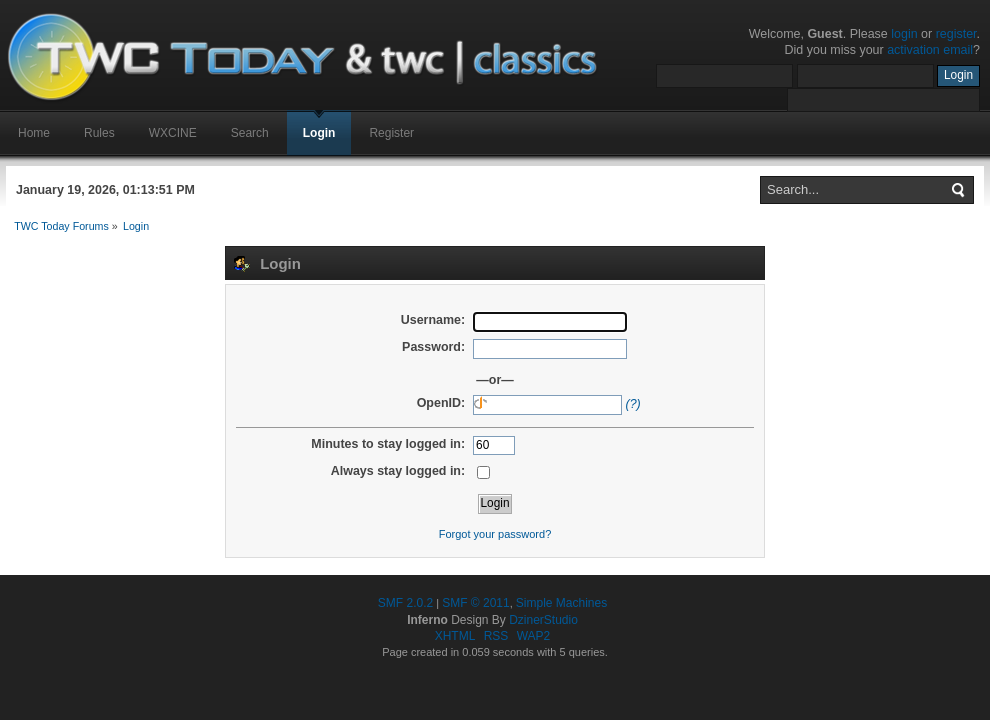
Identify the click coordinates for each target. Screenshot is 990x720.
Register (391, 133)
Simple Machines (561, 603)
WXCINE (173, 133)
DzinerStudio (543, 620)
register (956, 34)
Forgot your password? (495, 534)
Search (250, 133)
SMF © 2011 (476, 603)
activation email (930, 50)
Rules (99, 133)
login (904, 34)
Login (319, 133)
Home (34, 133)
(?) (633, 404)
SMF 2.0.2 (405, 603)
